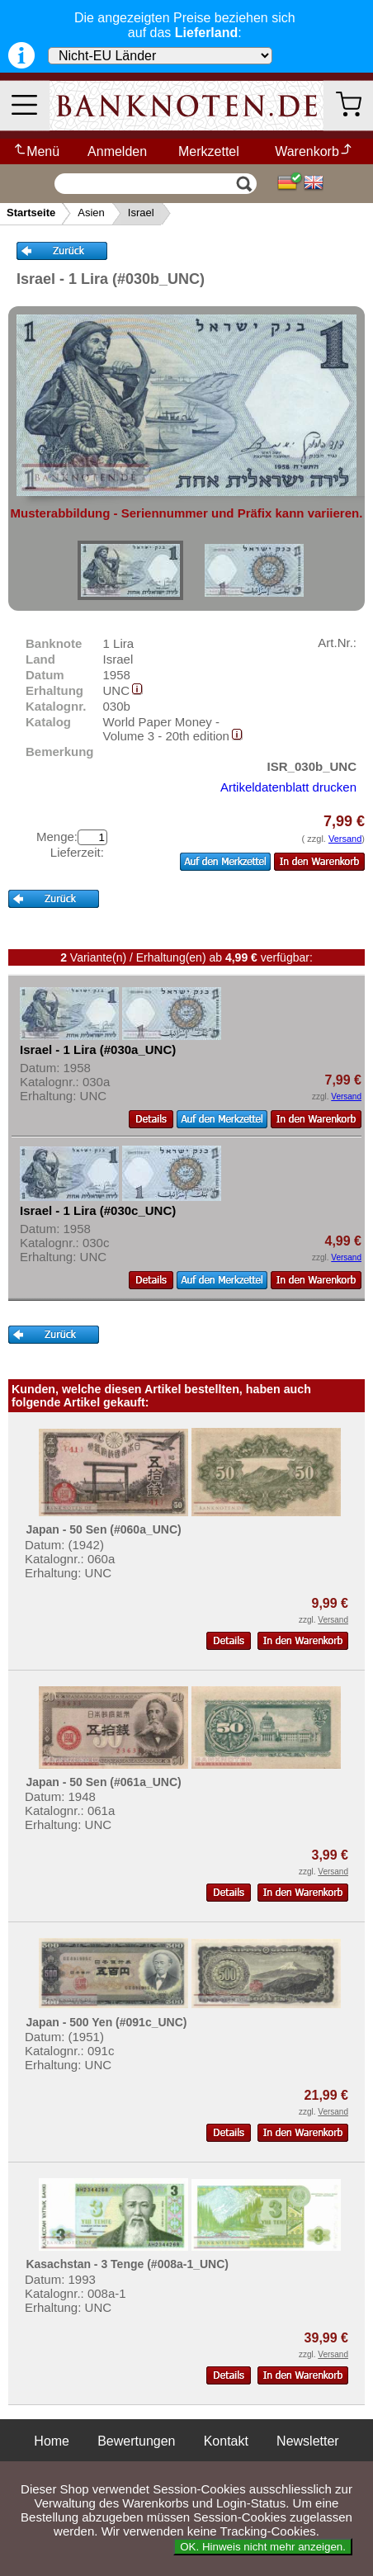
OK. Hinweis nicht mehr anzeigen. (263, 2547)
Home (51, 2441)
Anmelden (117, 151)
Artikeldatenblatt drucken (288, 787)
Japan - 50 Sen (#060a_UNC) (103, 1529)
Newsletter (307, 2441)
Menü (35, 151)
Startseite (31, 212)
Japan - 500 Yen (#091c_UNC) (106, 2022)
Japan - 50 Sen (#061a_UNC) (103, 1782)
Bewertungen (136, 2441)
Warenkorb (314, 151)
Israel (141, 212)
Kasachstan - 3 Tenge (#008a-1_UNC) (127, 2264)
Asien (91, 212)
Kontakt (226, 2441)
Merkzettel (208, 151)
